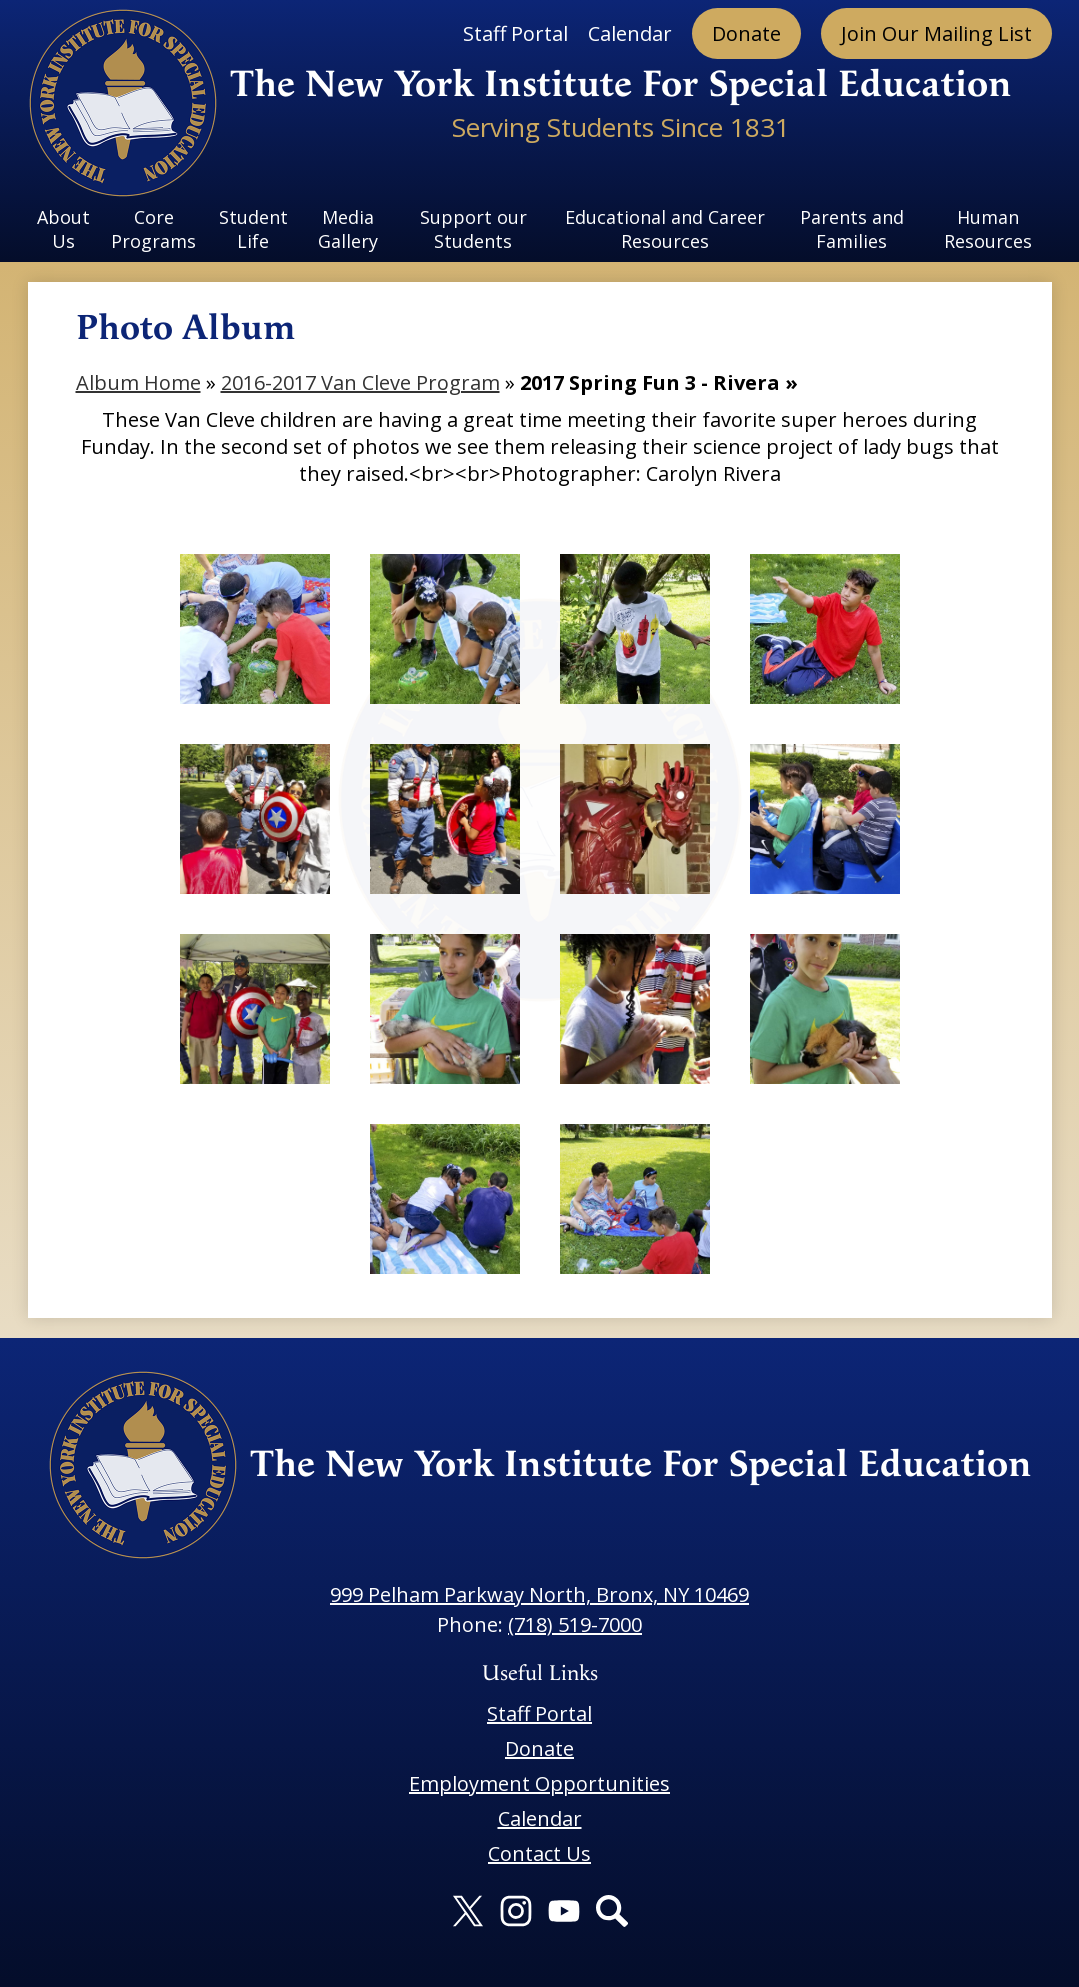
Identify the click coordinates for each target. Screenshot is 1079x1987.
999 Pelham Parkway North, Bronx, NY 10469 (539, 1594)
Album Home (138, 382)
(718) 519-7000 (575, 1624)
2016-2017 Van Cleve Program (360, 382)
